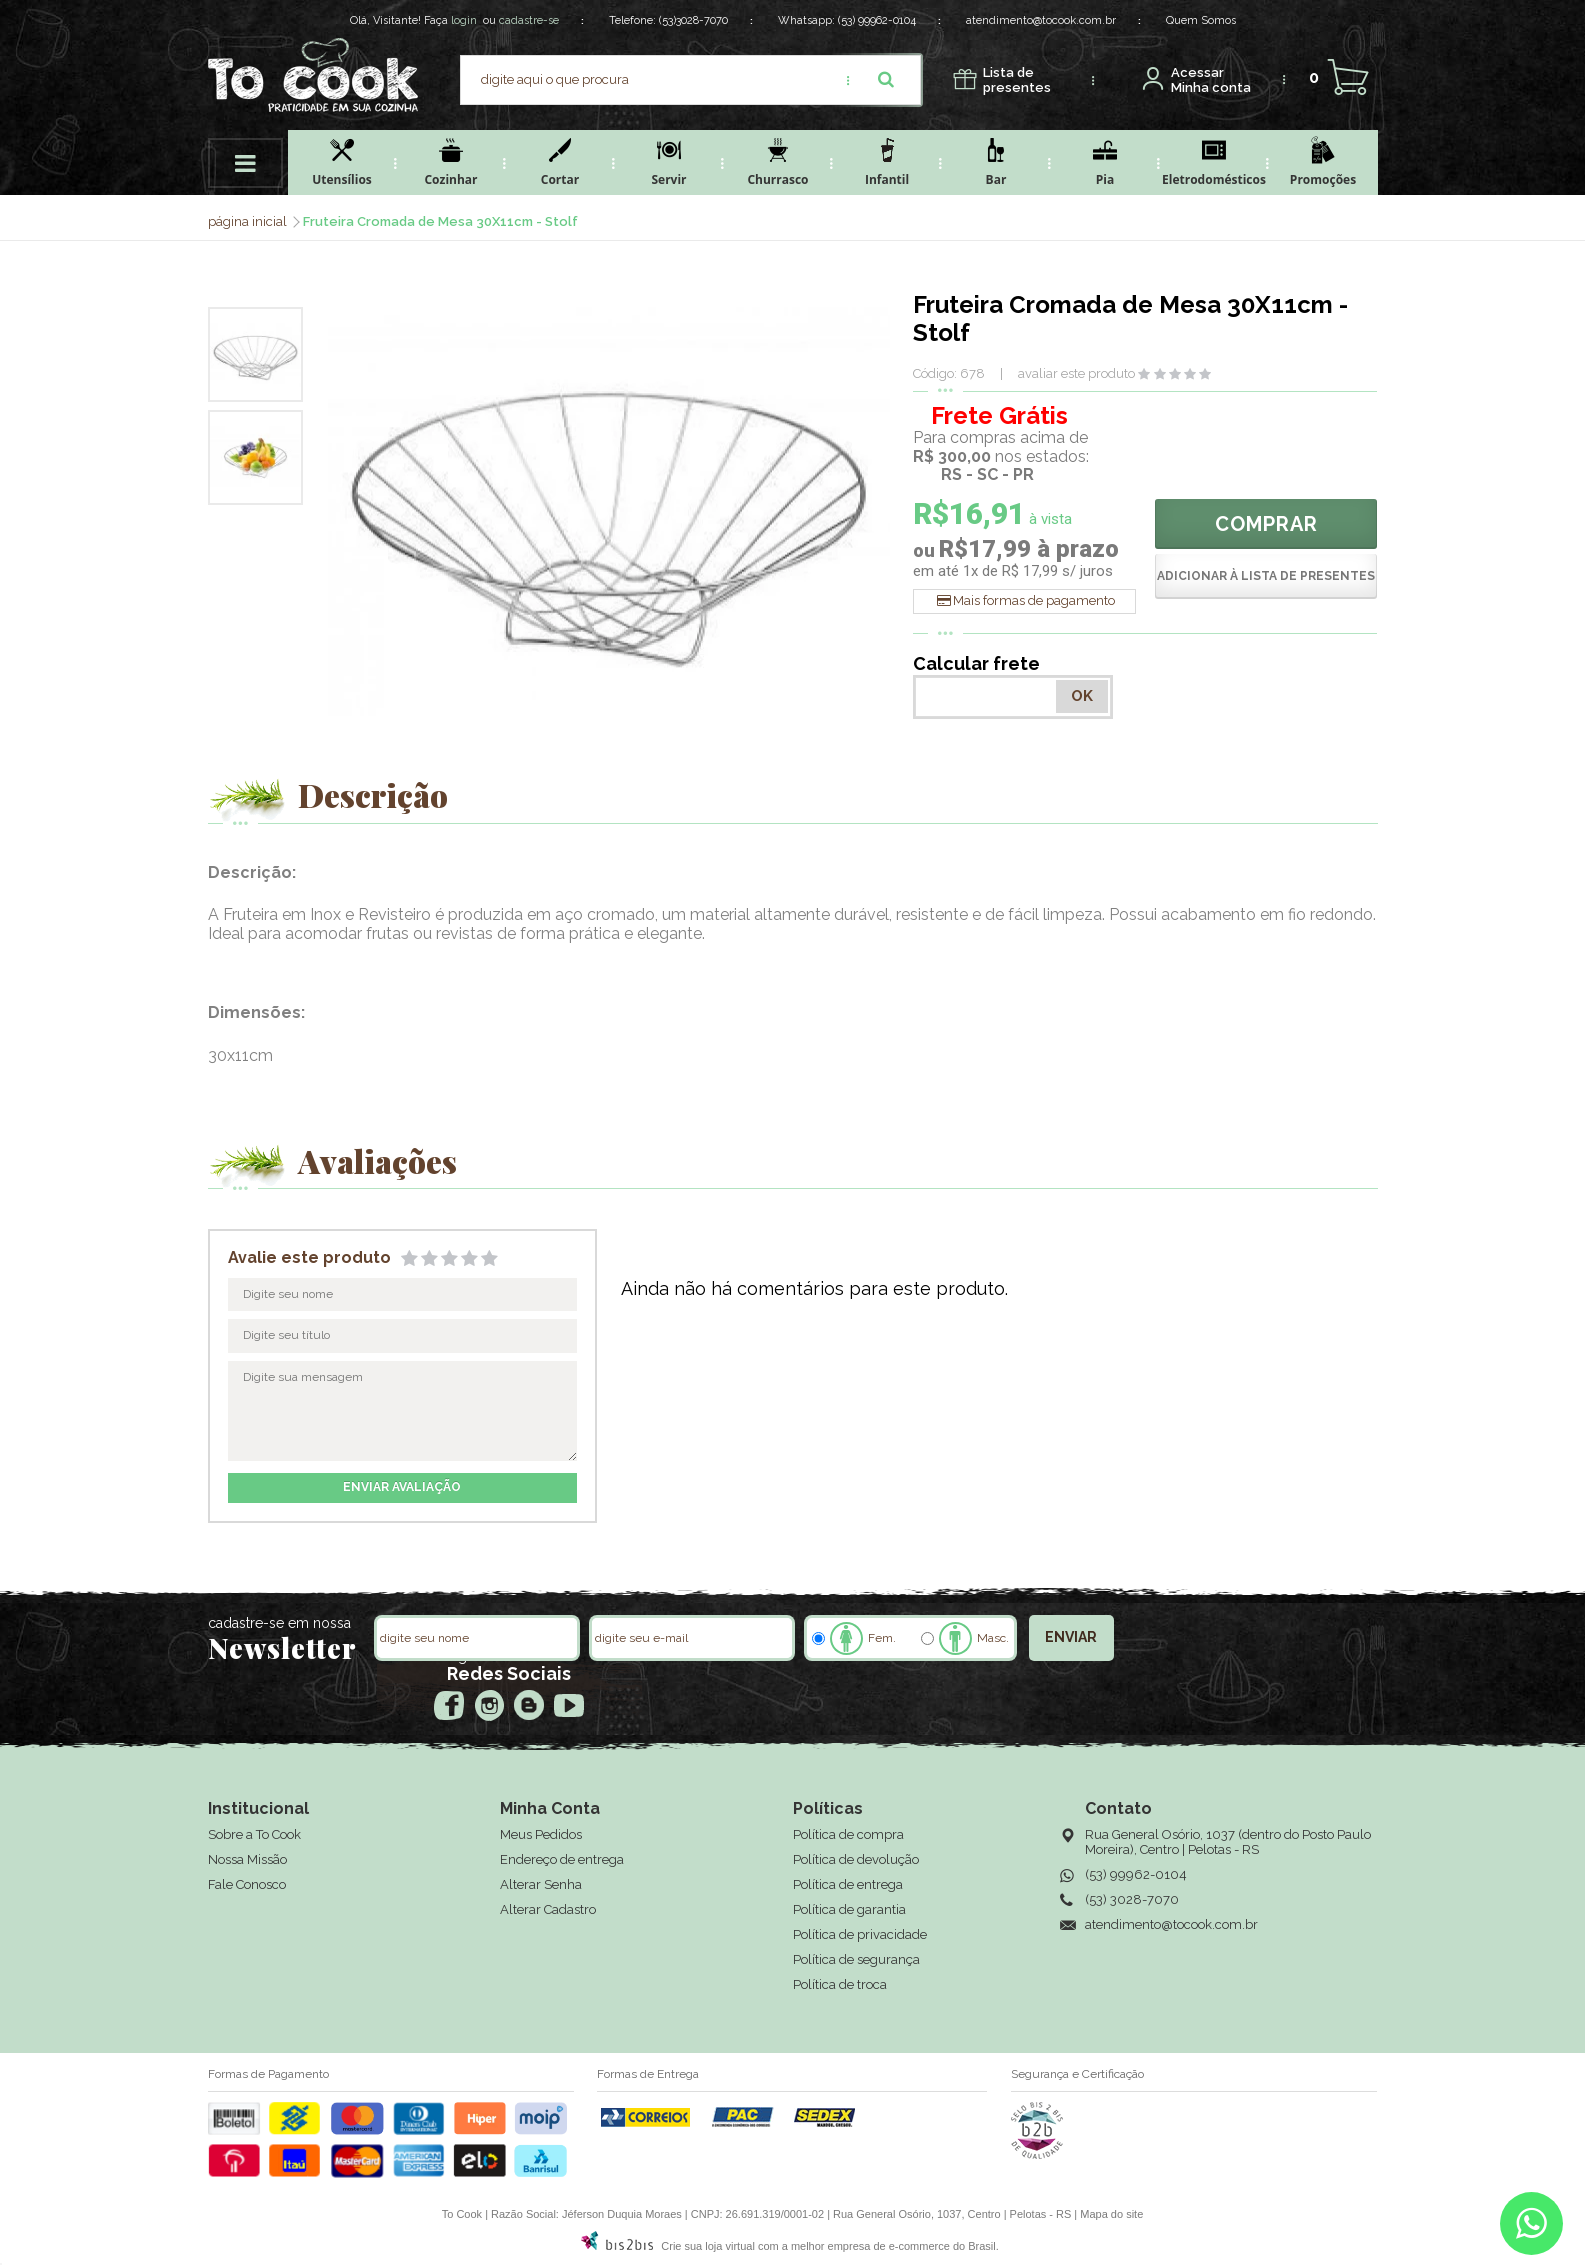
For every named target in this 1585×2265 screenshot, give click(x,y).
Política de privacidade (860, 1934)
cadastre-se (529, 20)
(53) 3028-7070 (1132, 1899)
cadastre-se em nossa (279, 1623)
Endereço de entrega (562, 1859)
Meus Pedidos (541, 1834)
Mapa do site (1111, 2214)
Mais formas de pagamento (1034, 600)
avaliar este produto (1076, 373)
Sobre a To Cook (254, 1834)
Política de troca (840, 1984)
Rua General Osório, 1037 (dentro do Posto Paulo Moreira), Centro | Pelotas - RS (1228, 1842)
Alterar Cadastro (548, 1909)
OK (1082, 696)
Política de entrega (848, 1884)
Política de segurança (856, 1959)
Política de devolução (856, 1859)
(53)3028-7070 (693, 20)
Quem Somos (1201, 20)
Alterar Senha (541, 1884)
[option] (255, 354)
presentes (1017, 80)
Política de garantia (849, 1909)
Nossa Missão (247, 1859)
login (464, 20)
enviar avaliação (402, 1487)
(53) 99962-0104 (877, 20)
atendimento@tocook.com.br (1041, 20)
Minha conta (1211, 80)
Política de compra (848, 1834)
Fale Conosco (247, 1884)
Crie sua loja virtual (708, 2246)
